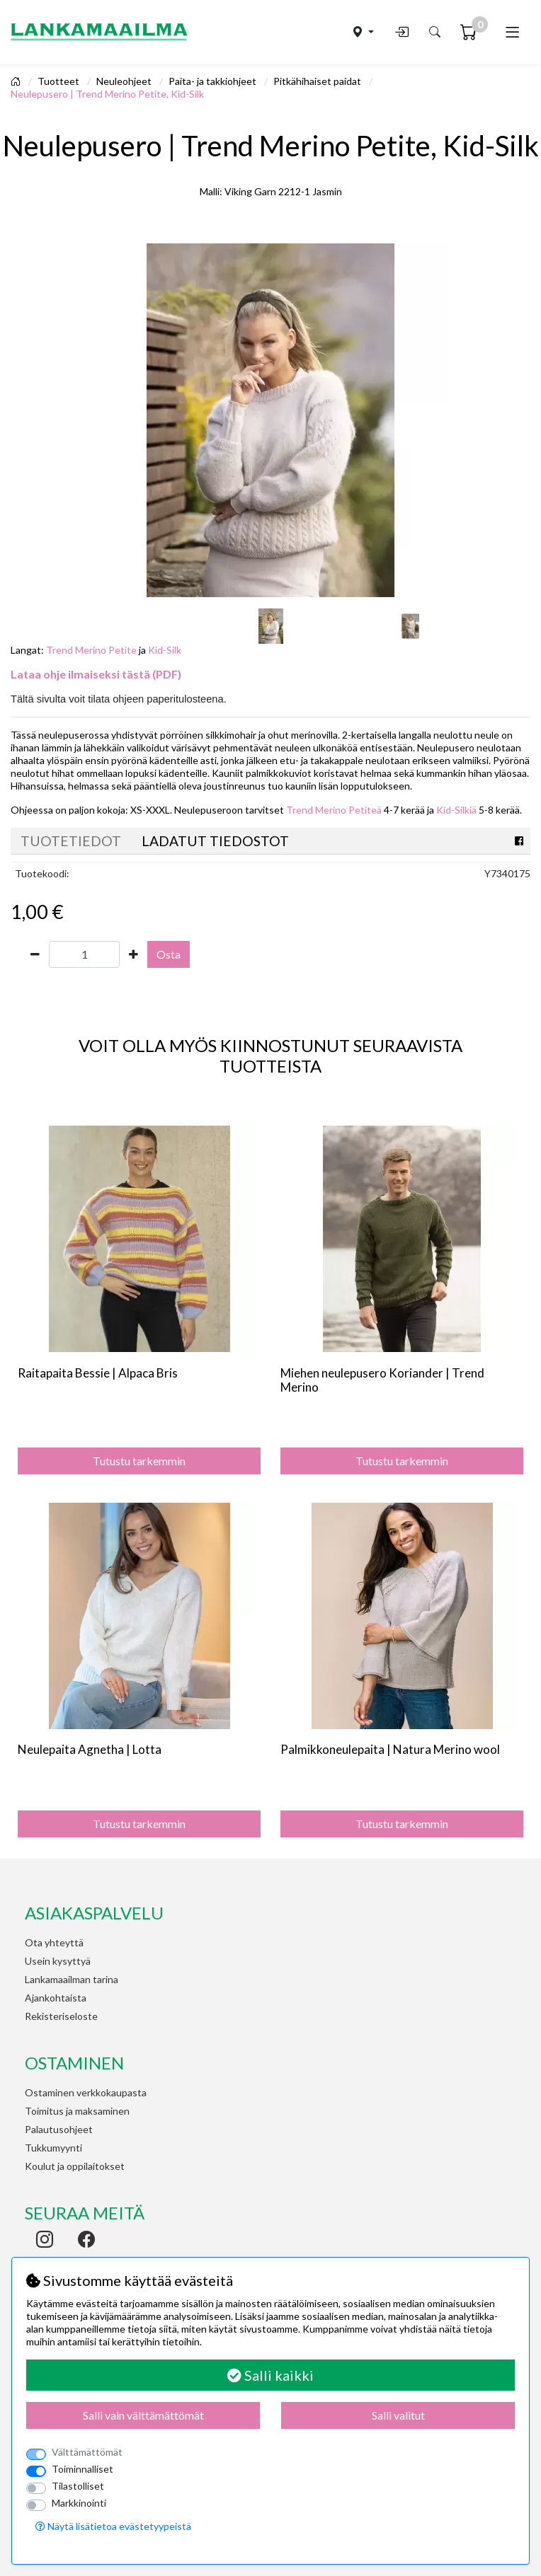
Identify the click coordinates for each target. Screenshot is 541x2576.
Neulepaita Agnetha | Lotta (89, 1749)
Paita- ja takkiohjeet (213, 81)
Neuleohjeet (125, 81)
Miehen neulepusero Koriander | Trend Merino (382, 1379)
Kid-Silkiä (456, 810)
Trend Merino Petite (91, 650)
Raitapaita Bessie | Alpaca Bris (98, 1372)
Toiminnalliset (82, 2469)
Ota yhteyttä (54, 1942)
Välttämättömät (87, 2452)
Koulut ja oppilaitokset (75, 2166)
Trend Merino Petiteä (334, 810)
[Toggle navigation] (512, 32)
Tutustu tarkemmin (139, 1460)
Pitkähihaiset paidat (318, 81)
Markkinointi (79, 2503)
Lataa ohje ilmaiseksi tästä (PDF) (96, 674)
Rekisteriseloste (61, 2016)
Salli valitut (398, 2415)
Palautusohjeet (59, 2129)
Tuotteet (59, 81)
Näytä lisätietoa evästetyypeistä (113, 2526)
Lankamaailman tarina (71, 1979)
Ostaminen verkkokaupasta (86, 2092)
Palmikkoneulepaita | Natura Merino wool (390, 1749)
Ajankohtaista (55, 1998)
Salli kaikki (270, 2375)
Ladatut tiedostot (215, 841)
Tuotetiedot (71, 841)
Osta (168, 954)
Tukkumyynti (53, 2148)
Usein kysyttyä (58, 1961)
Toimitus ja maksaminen (77, 2111)
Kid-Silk (164, 650)
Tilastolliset (78, 2486)
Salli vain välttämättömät (143, 2415)
